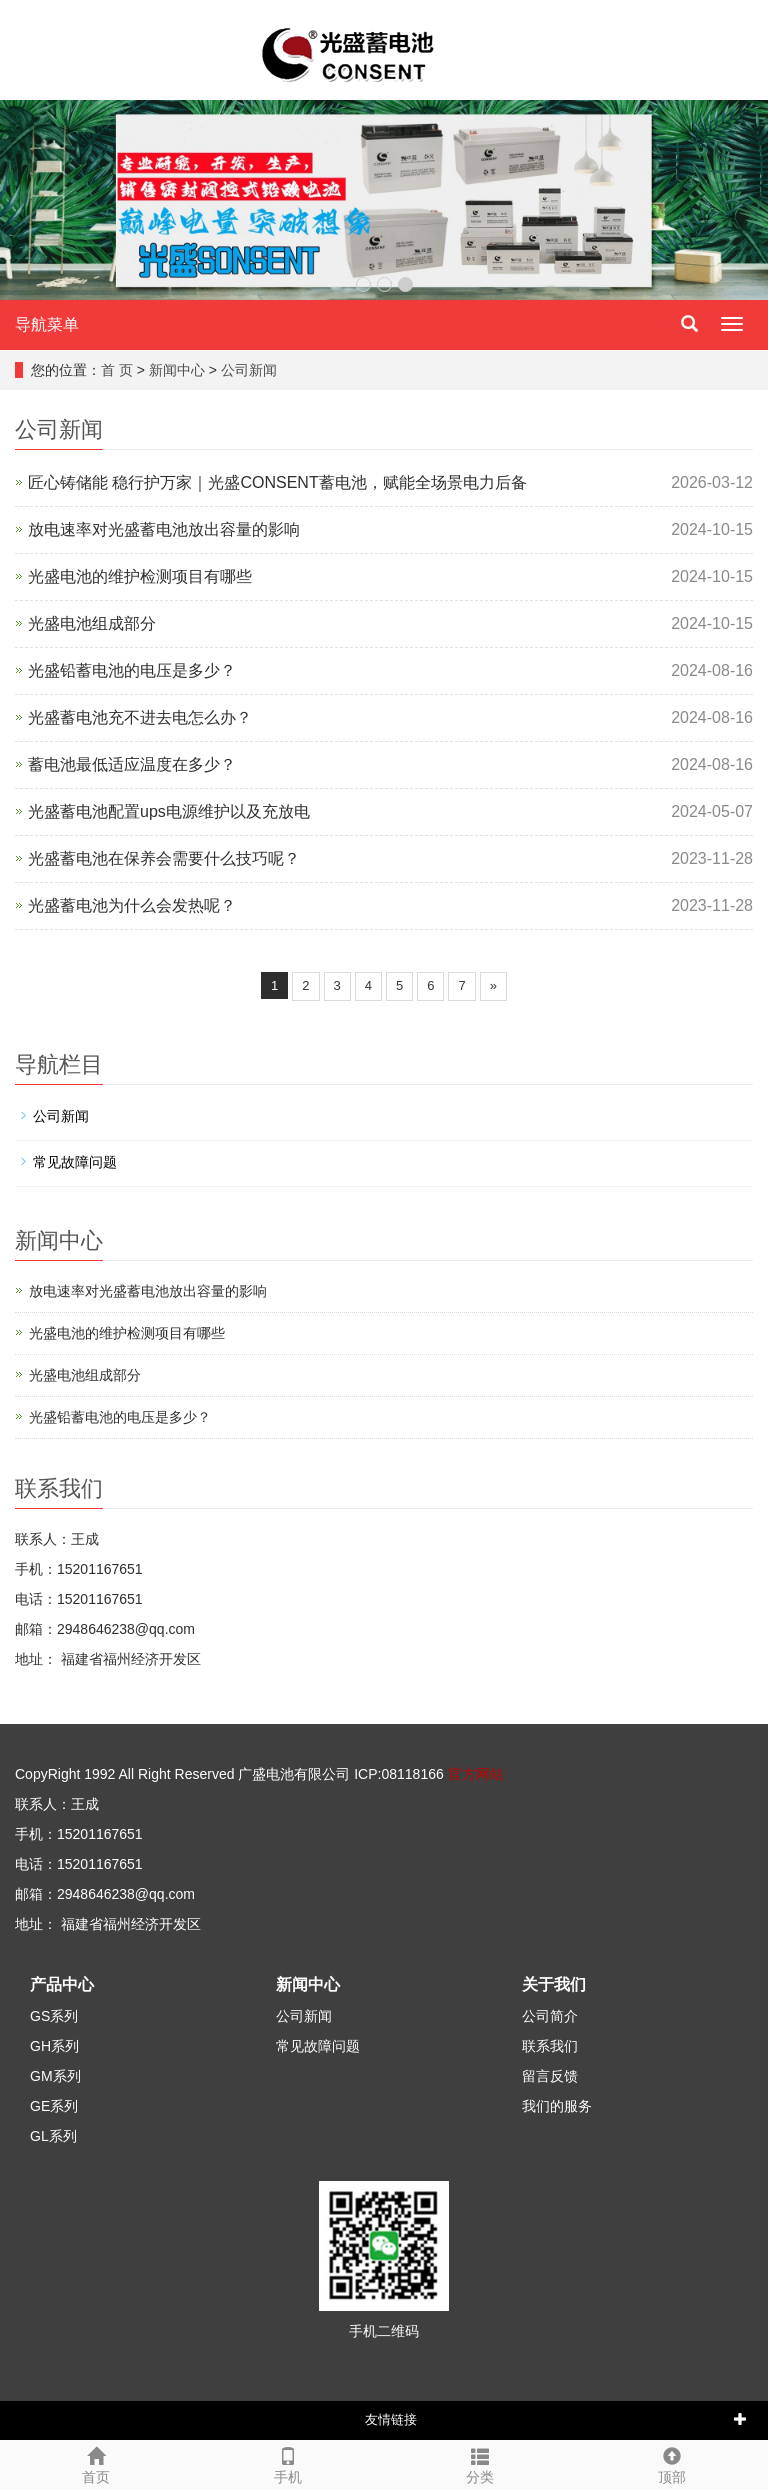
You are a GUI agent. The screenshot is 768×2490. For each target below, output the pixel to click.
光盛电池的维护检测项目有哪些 (140, 576)
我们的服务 (557, 2106)
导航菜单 (47, 324)
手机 (288, 2463)
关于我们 (554, 1984)
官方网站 (476, 1774)
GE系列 (54, 2106)
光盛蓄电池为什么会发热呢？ (132, 905)
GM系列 (55, 2076)
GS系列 (54, 2016)
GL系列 (53, 2136)
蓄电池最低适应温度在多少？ (132, 764)
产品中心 (62, 1984)
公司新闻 (249, 370)
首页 (96, 2463)
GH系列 (54, 2046)
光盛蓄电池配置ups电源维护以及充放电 (169, 811)
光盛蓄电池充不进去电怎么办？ (140, 717)
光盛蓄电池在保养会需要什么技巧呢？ (164, 858)
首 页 (117, 370)
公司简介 (550, 2016)
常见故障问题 (75, 1162)
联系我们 (550, 2046)
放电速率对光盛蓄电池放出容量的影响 (164, 529)
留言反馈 (550, 2076)
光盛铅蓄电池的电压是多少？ (132, 670)
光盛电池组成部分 (92, 623)
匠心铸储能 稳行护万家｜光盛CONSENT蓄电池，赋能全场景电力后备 (277, 482)
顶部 (672, 2463)
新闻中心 (177, 370)
